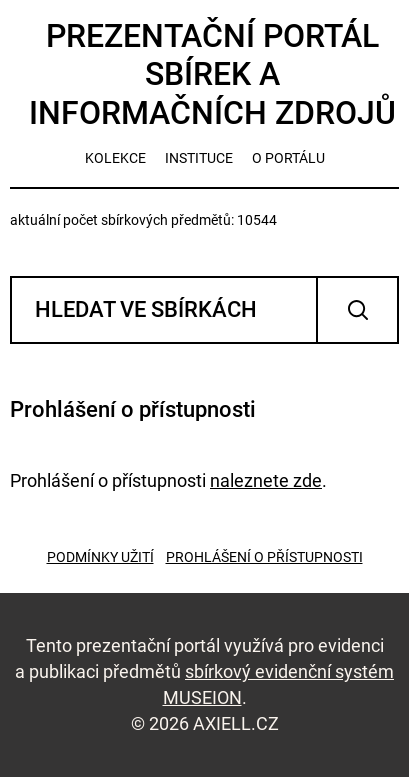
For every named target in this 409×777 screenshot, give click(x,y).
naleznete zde (266, 480)
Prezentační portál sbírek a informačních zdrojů (212, 74)
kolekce (115, 158)
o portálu (288, 158)
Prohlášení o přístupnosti (264, 557)
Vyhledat (357, 310)
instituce (199, 158)
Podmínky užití (100, 557)
